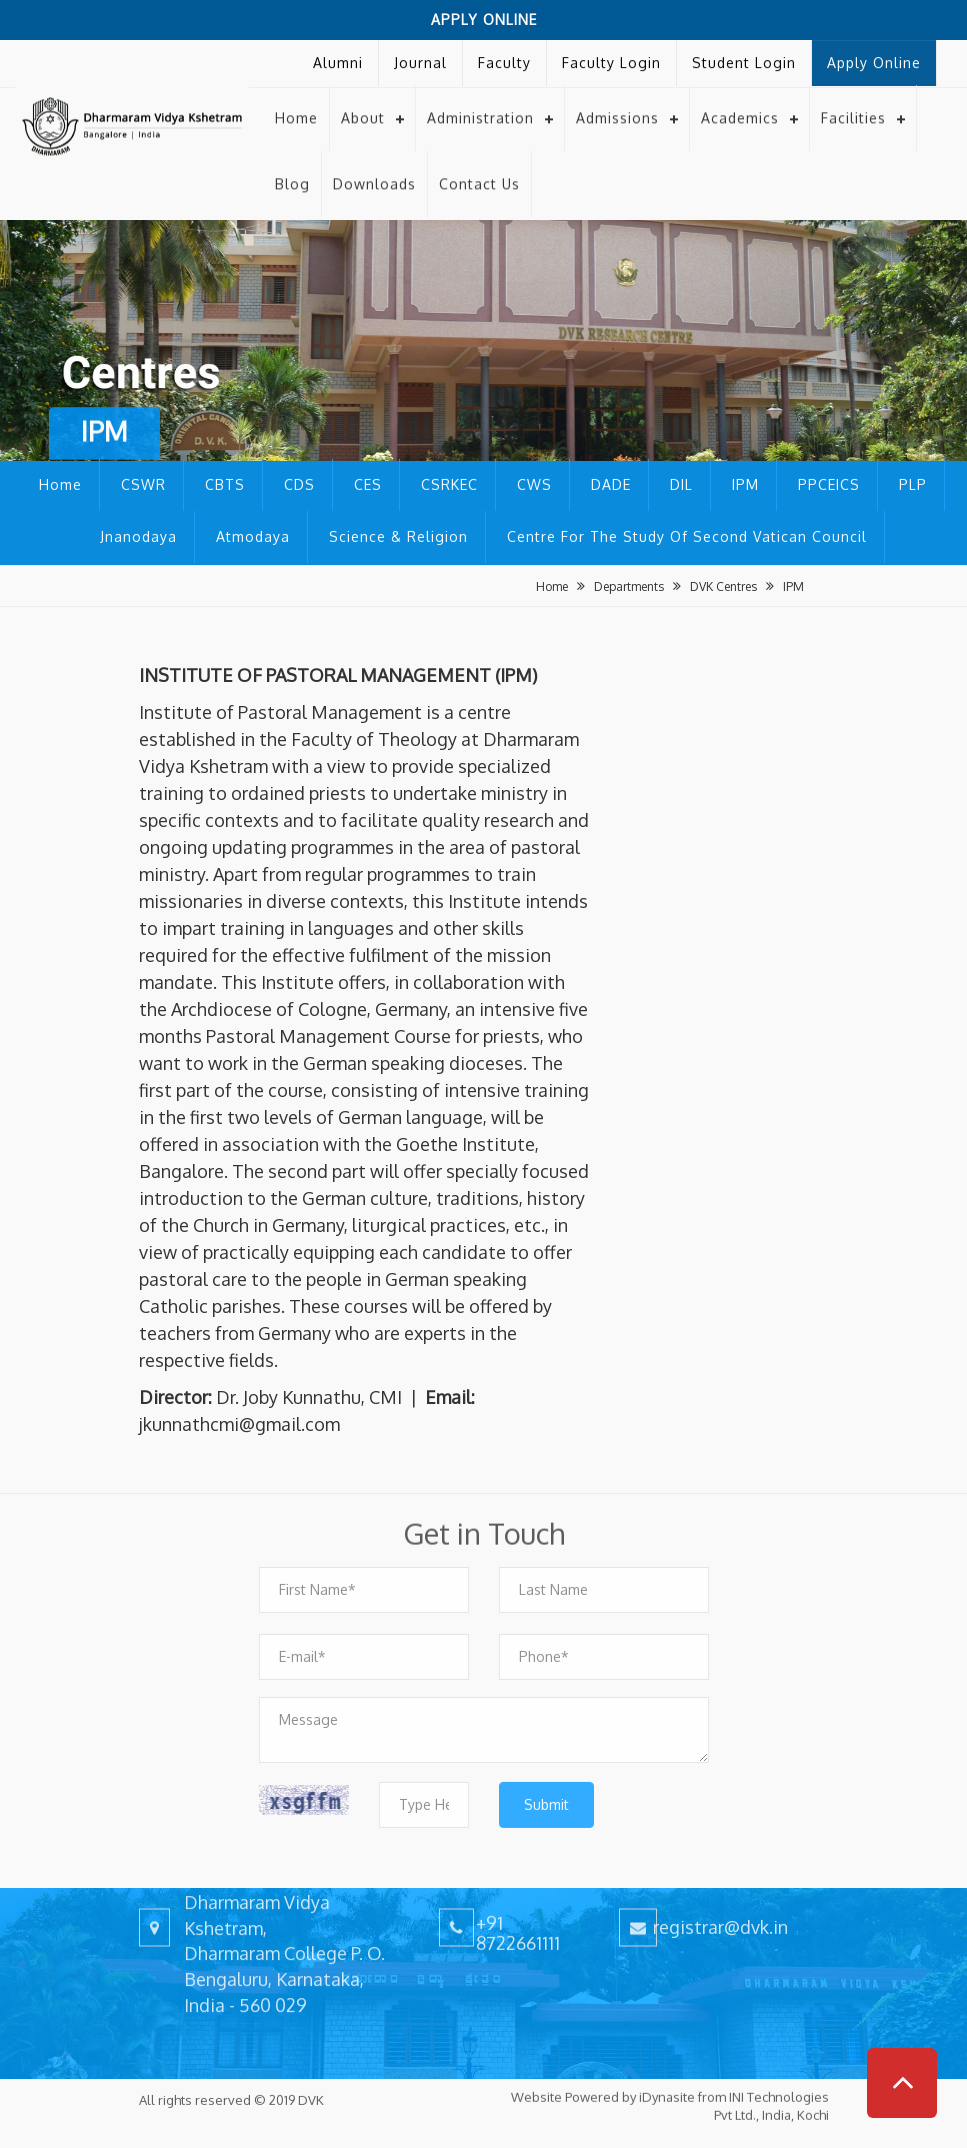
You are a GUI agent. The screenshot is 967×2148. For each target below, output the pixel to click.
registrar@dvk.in (720, 1911)
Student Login (744, 57)
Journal (420, 57)
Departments (629, 586)
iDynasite (667, 2082)
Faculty (504, 57)
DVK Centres (723, 586)
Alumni (338, 57)
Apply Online (484, 19)
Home (296, 102)
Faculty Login (611, 57)
